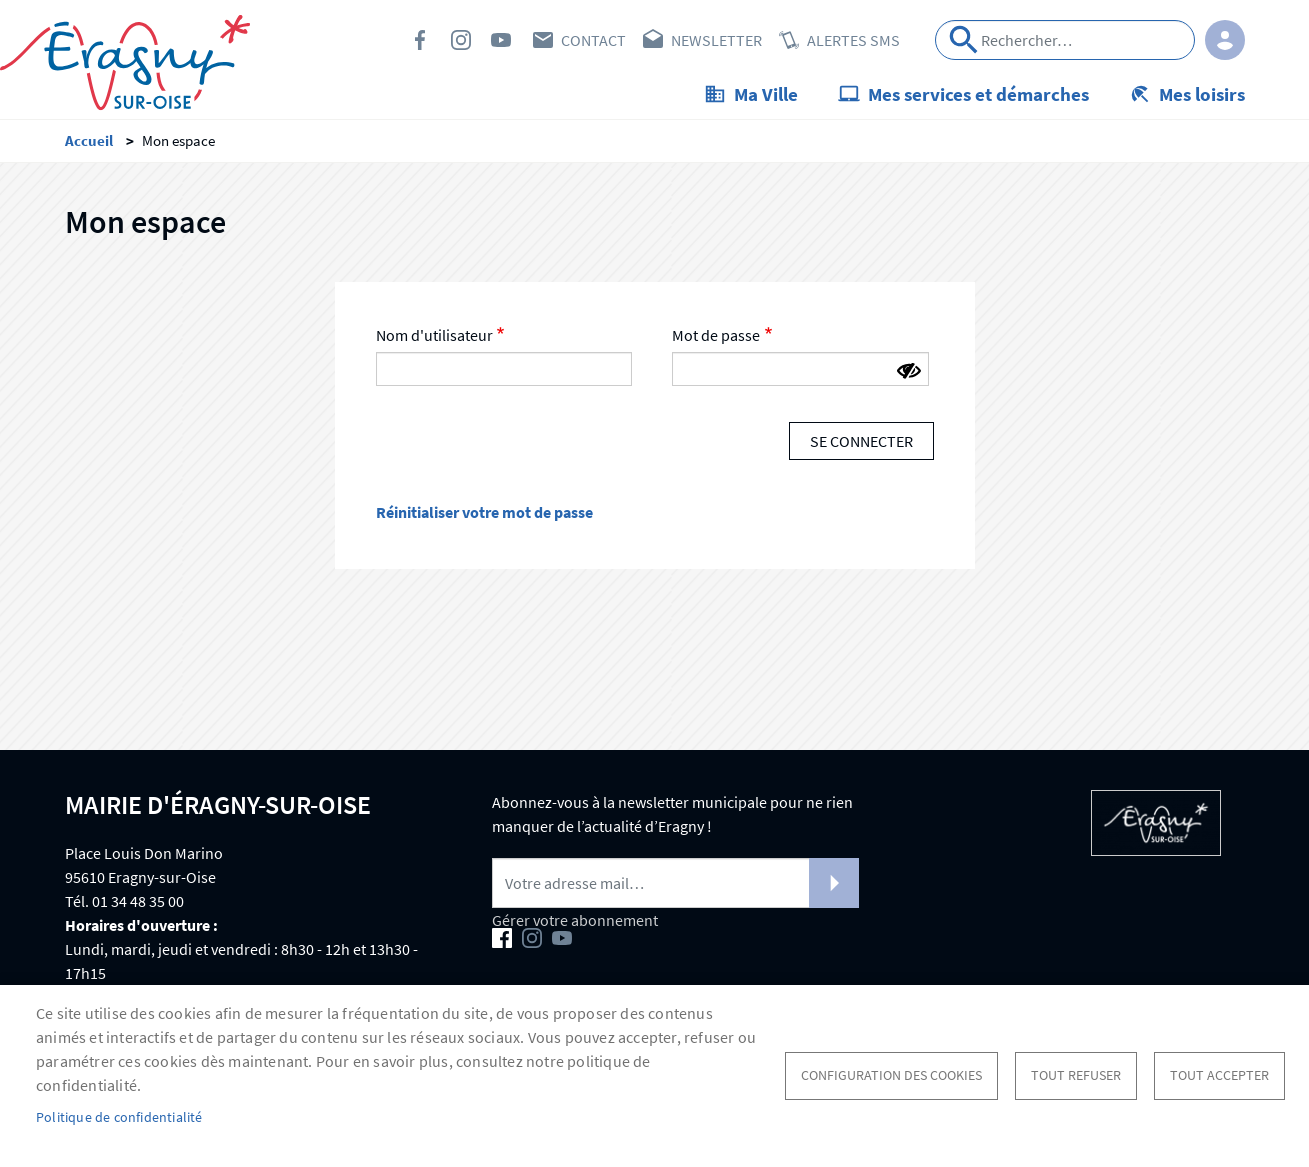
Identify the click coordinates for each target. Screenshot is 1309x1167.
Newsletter (716, 40)
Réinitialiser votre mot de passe (484, 512)
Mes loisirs (1202, 94)
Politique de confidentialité (119, 1117)
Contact (593, 40)
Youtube (501, 40)
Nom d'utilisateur (434, 335)
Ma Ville (766, 94)
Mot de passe (716, 335)
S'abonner (834, 883)
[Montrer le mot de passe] (909, 371)
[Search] (1065, 40)
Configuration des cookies (891, 1075)
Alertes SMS (853, 40)
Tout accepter (1219, 1075)
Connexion (1225, 40)
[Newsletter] (675, 883)
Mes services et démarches (978, 94)
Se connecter (861, 441)
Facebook (421, 40)
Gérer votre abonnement (575, 920)
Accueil (89, 140)
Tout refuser (1076, 1075)
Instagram (461, 40)
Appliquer (964, 40)
